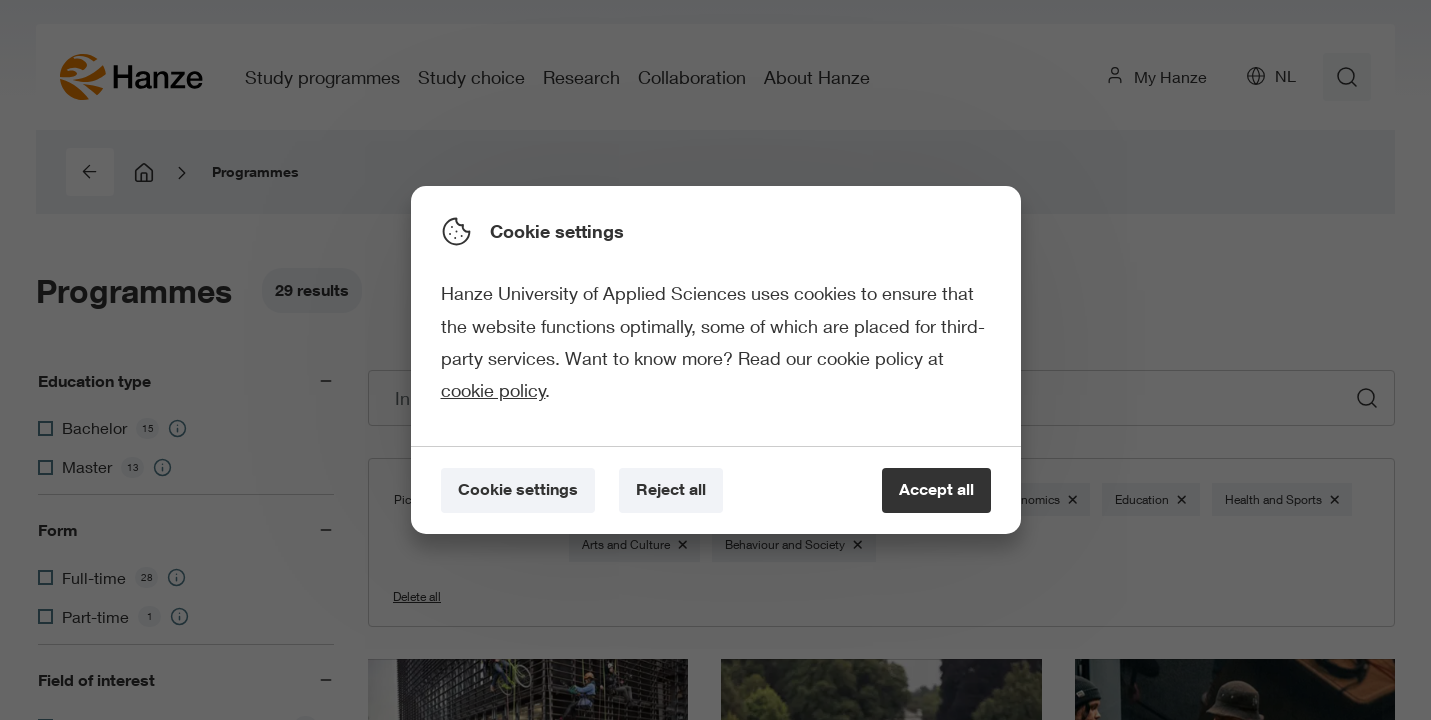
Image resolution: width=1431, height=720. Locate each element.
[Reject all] (671, 490)
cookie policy (493, 390)
